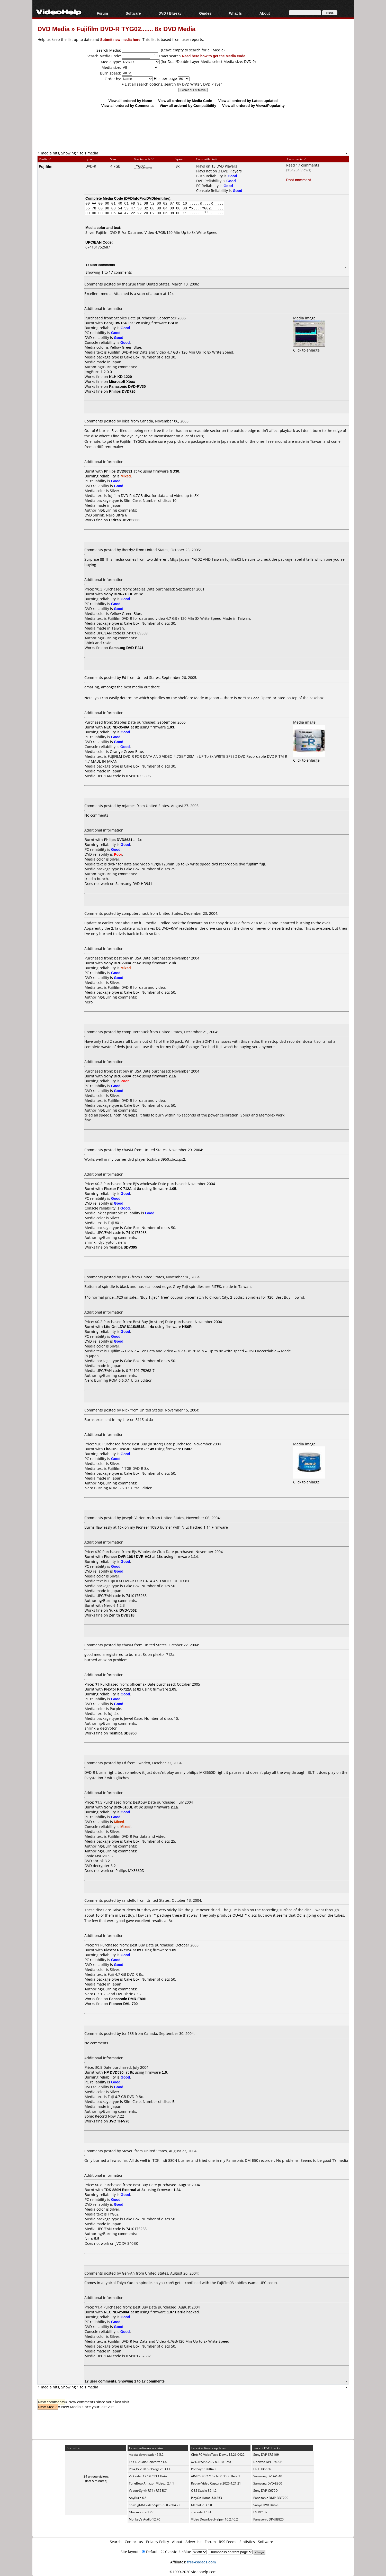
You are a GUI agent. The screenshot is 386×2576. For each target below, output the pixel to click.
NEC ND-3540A (117, 727)
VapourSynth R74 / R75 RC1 (148, 2490)
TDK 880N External (120, 2189)
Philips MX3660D (129, 1870)
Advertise (193, 2541)
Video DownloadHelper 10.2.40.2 (214, 2519)
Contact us (134, 2541)
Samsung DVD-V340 (267, 2476)
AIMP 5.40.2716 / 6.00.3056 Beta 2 (215, 2476)
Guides (205, 13)
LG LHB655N (262, 2469)
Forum (102, 13)
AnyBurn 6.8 (137, 2498)
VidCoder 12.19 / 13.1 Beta (148, 2476)
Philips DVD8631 (118, 471)
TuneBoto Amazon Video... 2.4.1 (151, 2483)
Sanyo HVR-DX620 (266, 2505)
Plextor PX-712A (118, 1188)
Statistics (247, 2541)
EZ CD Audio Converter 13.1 (149, 2462)
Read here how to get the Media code (213, 55)
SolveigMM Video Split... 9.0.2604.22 (154, 2505)
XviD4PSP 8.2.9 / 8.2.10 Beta (211, 2462)
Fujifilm (45, 166)
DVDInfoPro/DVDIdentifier (147, 198)
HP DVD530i (114, 2072)
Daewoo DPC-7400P (267, 2462)
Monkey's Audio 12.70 (144, 2519)
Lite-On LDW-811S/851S (124, 1326)
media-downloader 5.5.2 (146, 2454)
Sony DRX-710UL (118, 594)
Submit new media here (120, 39)
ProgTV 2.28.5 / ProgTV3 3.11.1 (151, 2469)
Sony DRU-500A (117, 963)
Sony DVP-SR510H (266, 2454)
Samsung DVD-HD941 (133, 883)
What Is (235, 13)
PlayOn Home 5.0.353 (206, 2498)
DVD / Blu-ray (169, 13)
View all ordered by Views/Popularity (253, 105)
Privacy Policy (157, 2541)
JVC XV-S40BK (126, 2243)
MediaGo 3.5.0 (201, 2505)
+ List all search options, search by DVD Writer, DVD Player (172, 84)
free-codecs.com (201, 2562)
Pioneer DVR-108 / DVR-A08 (127, 1556)
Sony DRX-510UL (118, 1807)
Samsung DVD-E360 (267, 2483)
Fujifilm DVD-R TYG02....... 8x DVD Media (136, 28)
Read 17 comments (302, 165)
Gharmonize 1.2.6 (141, 2512)
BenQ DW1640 (116, 322)
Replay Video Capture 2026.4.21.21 (216, 2483)
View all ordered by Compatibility (188, 105)
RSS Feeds (227, 2541)
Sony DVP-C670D (265, 2490)
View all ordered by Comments (127, 105)
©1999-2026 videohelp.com (193, 2571)
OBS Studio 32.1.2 (204, 2490)
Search (116, 2541)
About (264, 13)
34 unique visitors (96, 2476)
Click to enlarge (309, 348)
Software (133, 13)
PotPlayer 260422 (203, 2469)
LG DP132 (260, 2512)
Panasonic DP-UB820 (268, 2519)
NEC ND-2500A (117, 2312)
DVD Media (54, 28)
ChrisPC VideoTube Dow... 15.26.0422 (218, 2454)
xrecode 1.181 (201, 2512)
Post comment (298, 179)
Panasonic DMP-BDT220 (270, 2498)
